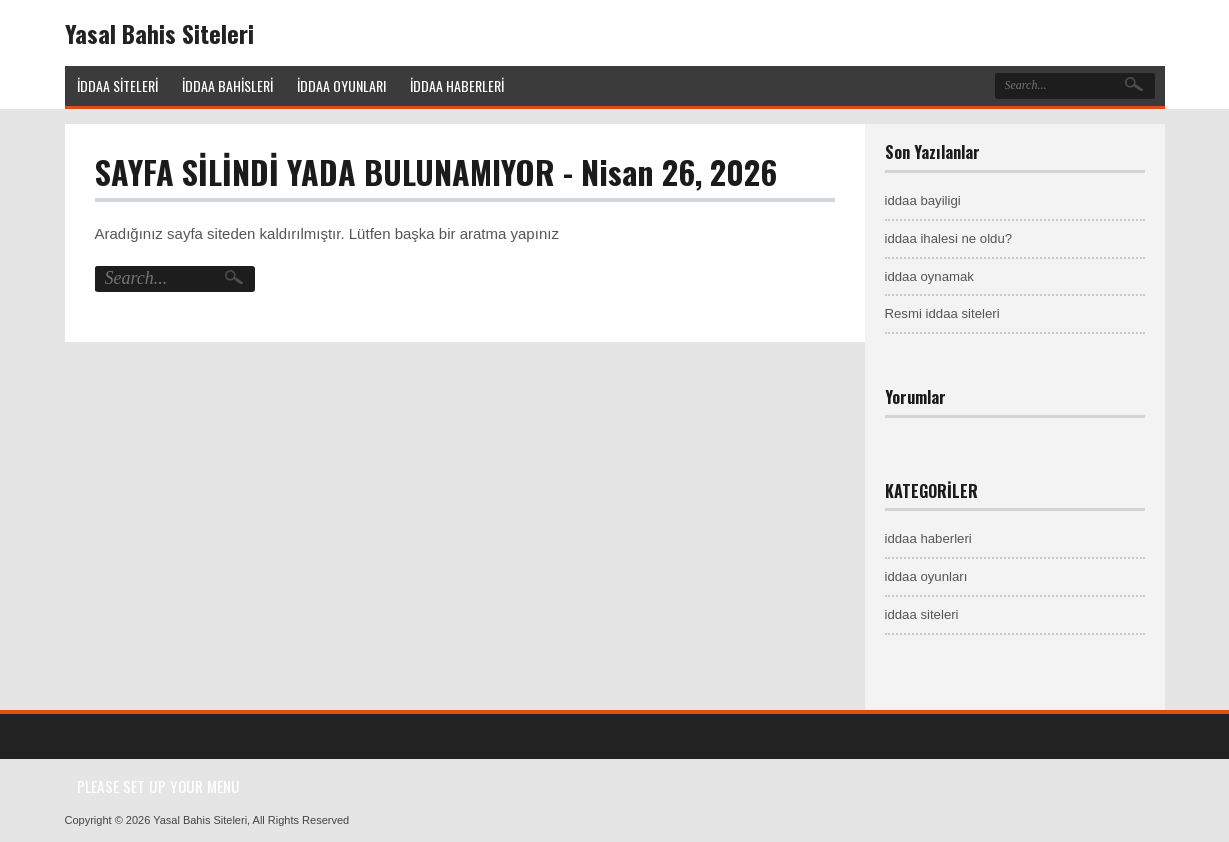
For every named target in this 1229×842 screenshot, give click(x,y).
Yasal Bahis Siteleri (159, 33)
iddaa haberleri (928, 538)
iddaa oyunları (926, 576)
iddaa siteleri (922, 614)
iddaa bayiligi (923, 200)
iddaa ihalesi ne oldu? (949, 238)
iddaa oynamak (929, 276)
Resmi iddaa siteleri (942, 313)
